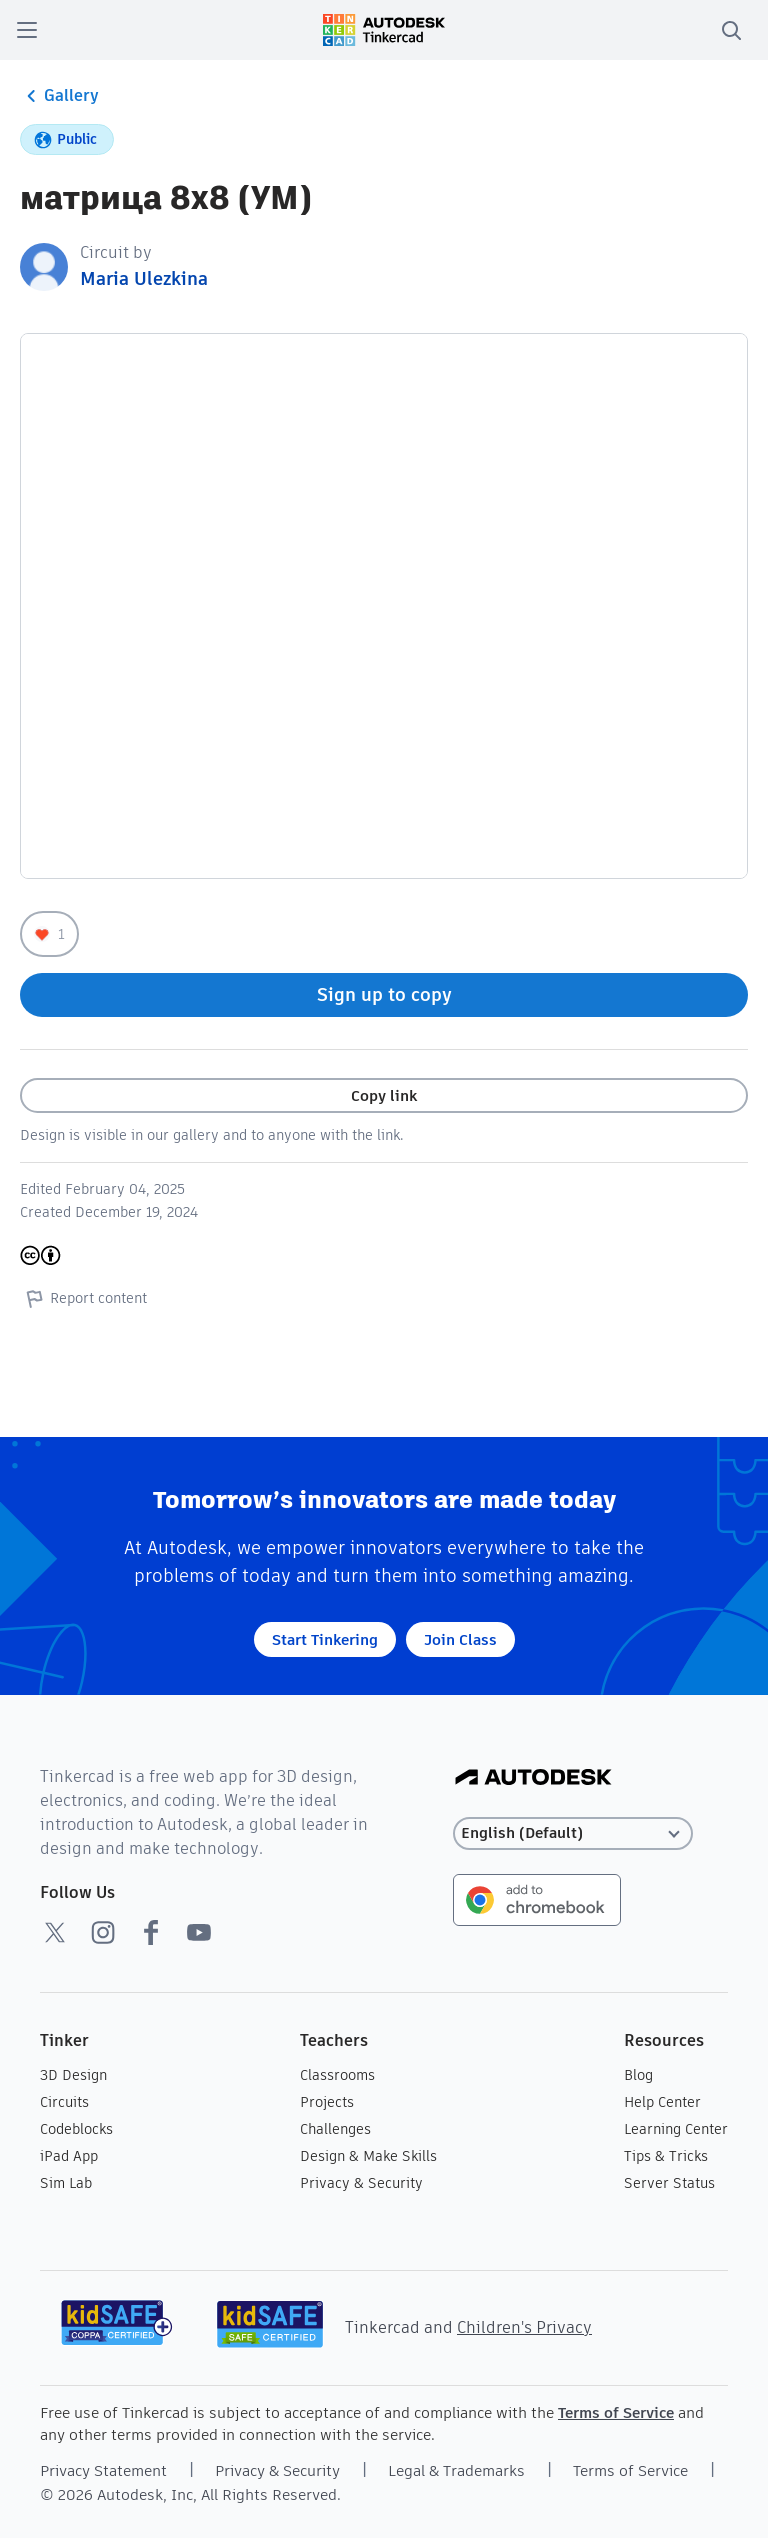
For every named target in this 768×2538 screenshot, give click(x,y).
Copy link (384, 1095)
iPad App (69, 2156)
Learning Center (676, 2129)
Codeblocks (76, 2129)
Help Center (662, 2102)
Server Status (669, 2183)
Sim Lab (66, 2183)
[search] (731, 30)
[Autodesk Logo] (533, 1778)
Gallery (59, 96)
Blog (638, 2075)
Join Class (460, 1639)
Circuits (64, 2102)
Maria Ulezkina (144, 278)
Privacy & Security (361, 2183)
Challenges (335, 2129)
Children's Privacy (524, 2327)
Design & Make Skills (368, 2156)
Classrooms (337, 2075)
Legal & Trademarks (456, 2470)
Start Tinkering (325, 1639)
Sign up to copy (384, 994)
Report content (83, 1298)
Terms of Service (616, 2412)
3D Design (73, 2075)
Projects (327, 2102)
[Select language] (573, 1833)
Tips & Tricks (666, 2156)
